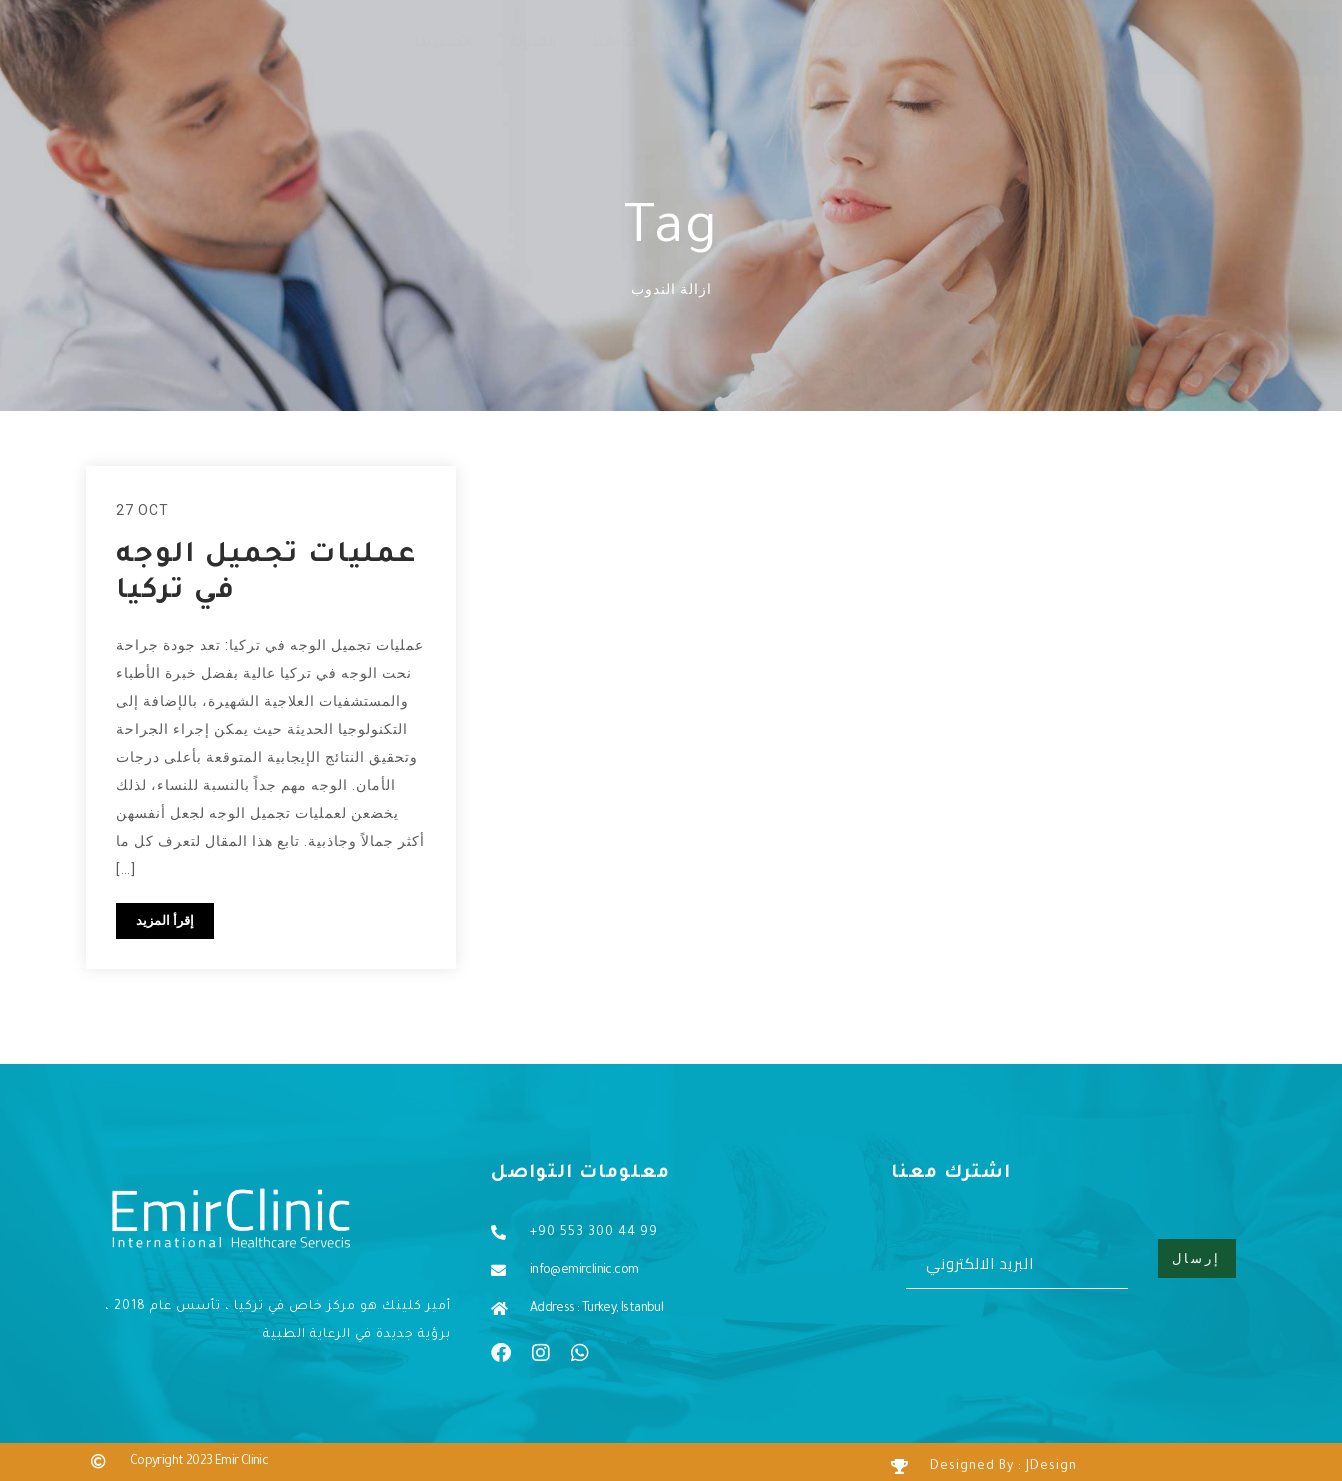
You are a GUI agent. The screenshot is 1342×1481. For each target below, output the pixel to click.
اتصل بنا (443, 44)
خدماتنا (616, 44)
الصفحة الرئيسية (821, 44)
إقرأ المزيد (165, 921)
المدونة (532, 44)
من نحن (702, 44)
